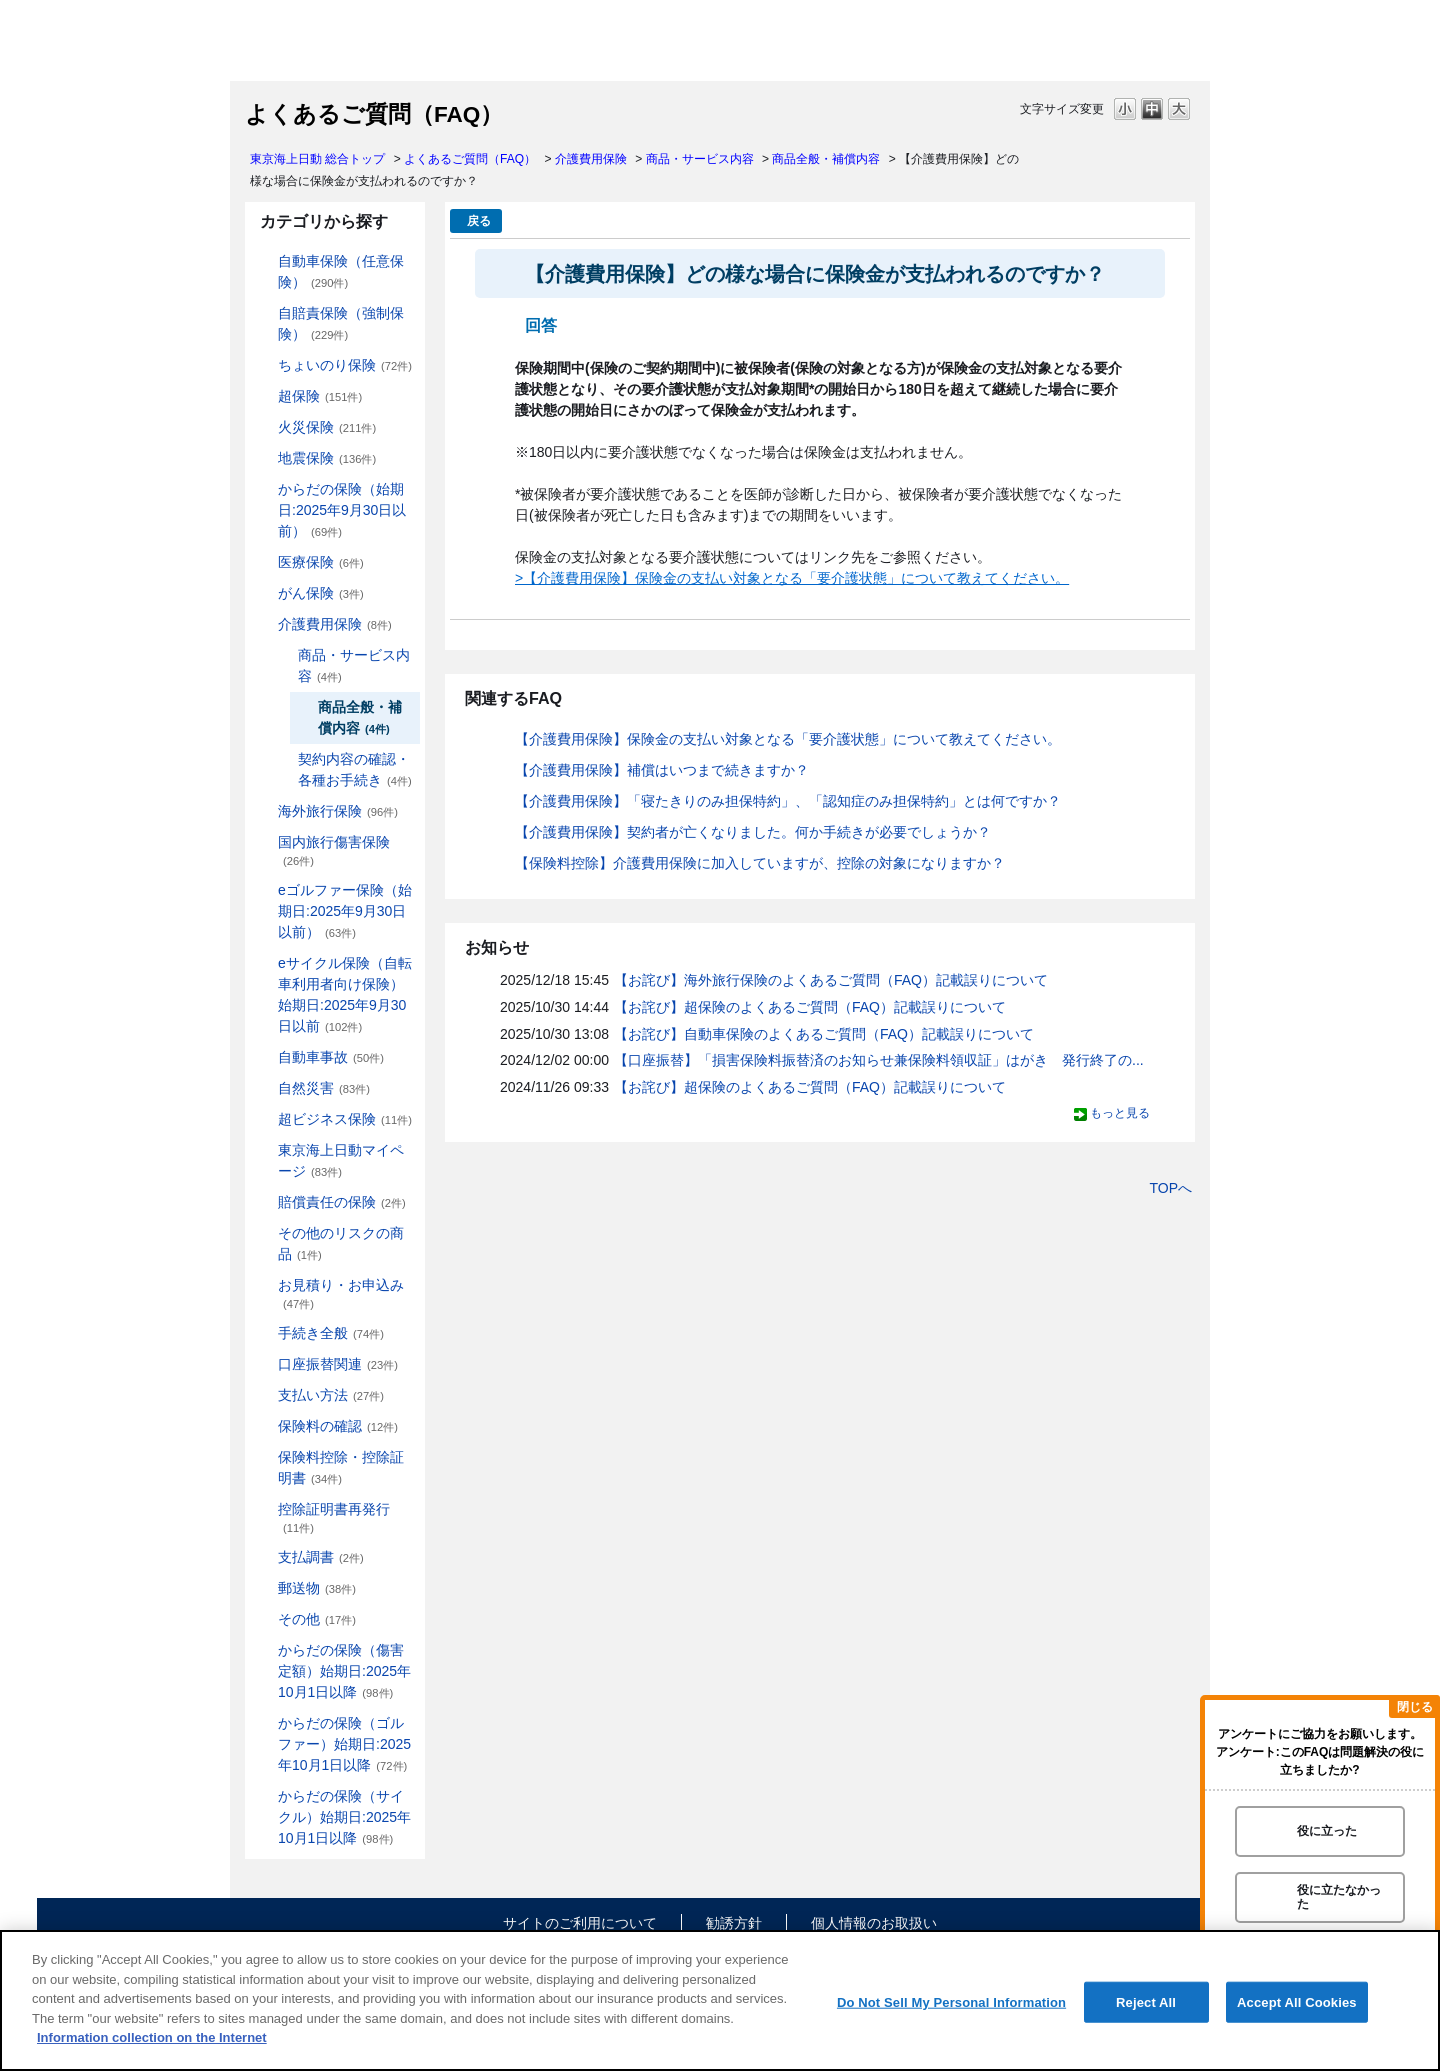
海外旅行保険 (338, 811)
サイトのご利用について (580, 1923)
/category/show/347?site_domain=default (264, 1457)
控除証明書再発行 (334, 1517)
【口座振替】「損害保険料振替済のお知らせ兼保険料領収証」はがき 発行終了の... (879, 1060)
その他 (317, 1619)
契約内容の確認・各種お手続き (355, 769)
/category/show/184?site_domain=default (264, 261)
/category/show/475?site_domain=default (264, 1723)
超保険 (320, 396)
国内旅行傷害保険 (334, 850)
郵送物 (317, 1588)
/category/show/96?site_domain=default (264, 427)
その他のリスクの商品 (341, 1243)
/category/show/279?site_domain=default (264, 890)
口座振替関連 (338, 1364)
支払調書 (321, 1557)
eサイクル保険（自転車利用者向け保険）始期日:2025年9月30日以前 (345, 994)
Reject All (1146, 2001)
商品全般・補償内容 (826, 159)
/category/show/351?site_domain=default (264, 1509)
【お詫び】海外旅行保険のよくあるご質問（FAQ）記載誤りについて (831, 980)
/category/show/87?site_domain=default (264, 458)
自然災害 (324, 1088)
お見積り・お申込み (341, 1293)
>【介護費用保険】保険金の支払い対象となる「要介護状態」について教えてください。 (792, 578)
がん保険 (321, 593)
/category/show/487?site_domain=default (264, 1796)
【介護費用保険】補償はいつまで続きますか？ (662, 770)
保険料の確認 (338, 1426)
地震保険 (327, 458)
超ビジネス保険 (345, 1119)
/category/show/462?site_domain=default (264, 1650)
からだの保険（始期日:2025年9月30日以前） (342, 510)
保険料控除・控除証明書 (341, 1467)
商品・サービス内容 (700, 159)
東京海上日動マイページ (341, 1160)
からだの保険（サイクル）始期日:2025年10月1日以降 (344, 1817)
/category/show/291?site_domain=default (264, 963)
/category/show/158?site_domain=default (264, 593)
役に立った (1327, 1831)
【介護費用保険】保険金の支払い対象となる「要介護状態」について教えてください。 (788, 739)
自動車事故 (331, 1057)
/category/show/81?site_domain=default (264, 811)
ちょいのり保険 (345, 365)
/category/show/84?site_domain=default (264, 489)
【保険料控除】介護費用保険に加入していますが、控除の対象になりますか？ (760, 863)
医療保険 (321, 562)
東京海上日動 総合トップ (317, 159)
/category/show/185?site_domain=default (264, 313)
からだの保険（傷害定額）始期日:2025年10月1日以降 (344, 1671)
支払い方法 (331, 1395)
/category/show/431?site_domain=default (264, 624)
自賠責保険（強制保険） (341, 323)
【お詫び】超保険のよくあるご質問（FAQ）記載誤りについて (810, 1007)
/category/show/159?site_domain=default (264, 1088)
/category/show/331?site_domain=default (264, 1119)
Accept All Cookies (1297, 2001)
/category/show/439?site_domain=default (264, 1150)
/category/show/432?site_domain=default (284, 655)
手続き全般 (331, 1333)
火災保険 (327, 427)
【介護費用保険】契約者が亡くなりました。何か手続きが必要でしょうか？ (753, 832)
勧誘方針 (734, 1923)
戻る (479, 221)
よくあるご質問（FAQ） (470, 159)
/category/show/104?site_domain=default (264, 396)
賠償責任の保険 (342, 1202)
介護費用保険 (591, 159)
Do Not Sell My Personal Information (951, 2001)
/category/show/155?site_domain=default (264, 562)
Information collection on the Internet (152, 2037)
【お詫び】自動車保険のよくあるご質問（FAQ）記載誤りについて (824, 1034)
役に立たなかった (1339, 1896)
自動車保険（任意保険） (341, 271)
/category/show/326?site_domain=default (264, 1057)
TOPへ (1170, 1188)
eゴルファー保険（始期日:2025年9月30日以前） (345, 911)
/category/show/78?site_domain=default (264, 842)
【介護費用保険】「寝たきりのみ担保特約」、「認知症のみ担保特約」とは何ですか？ (788, 801)
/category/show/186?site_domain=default (264, 365)
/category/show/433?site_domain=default (284, 759)
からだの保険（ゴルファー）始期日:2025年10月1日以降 (344, 1744)
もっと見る (1120, 1113)
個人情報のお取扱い (874, 1923)
